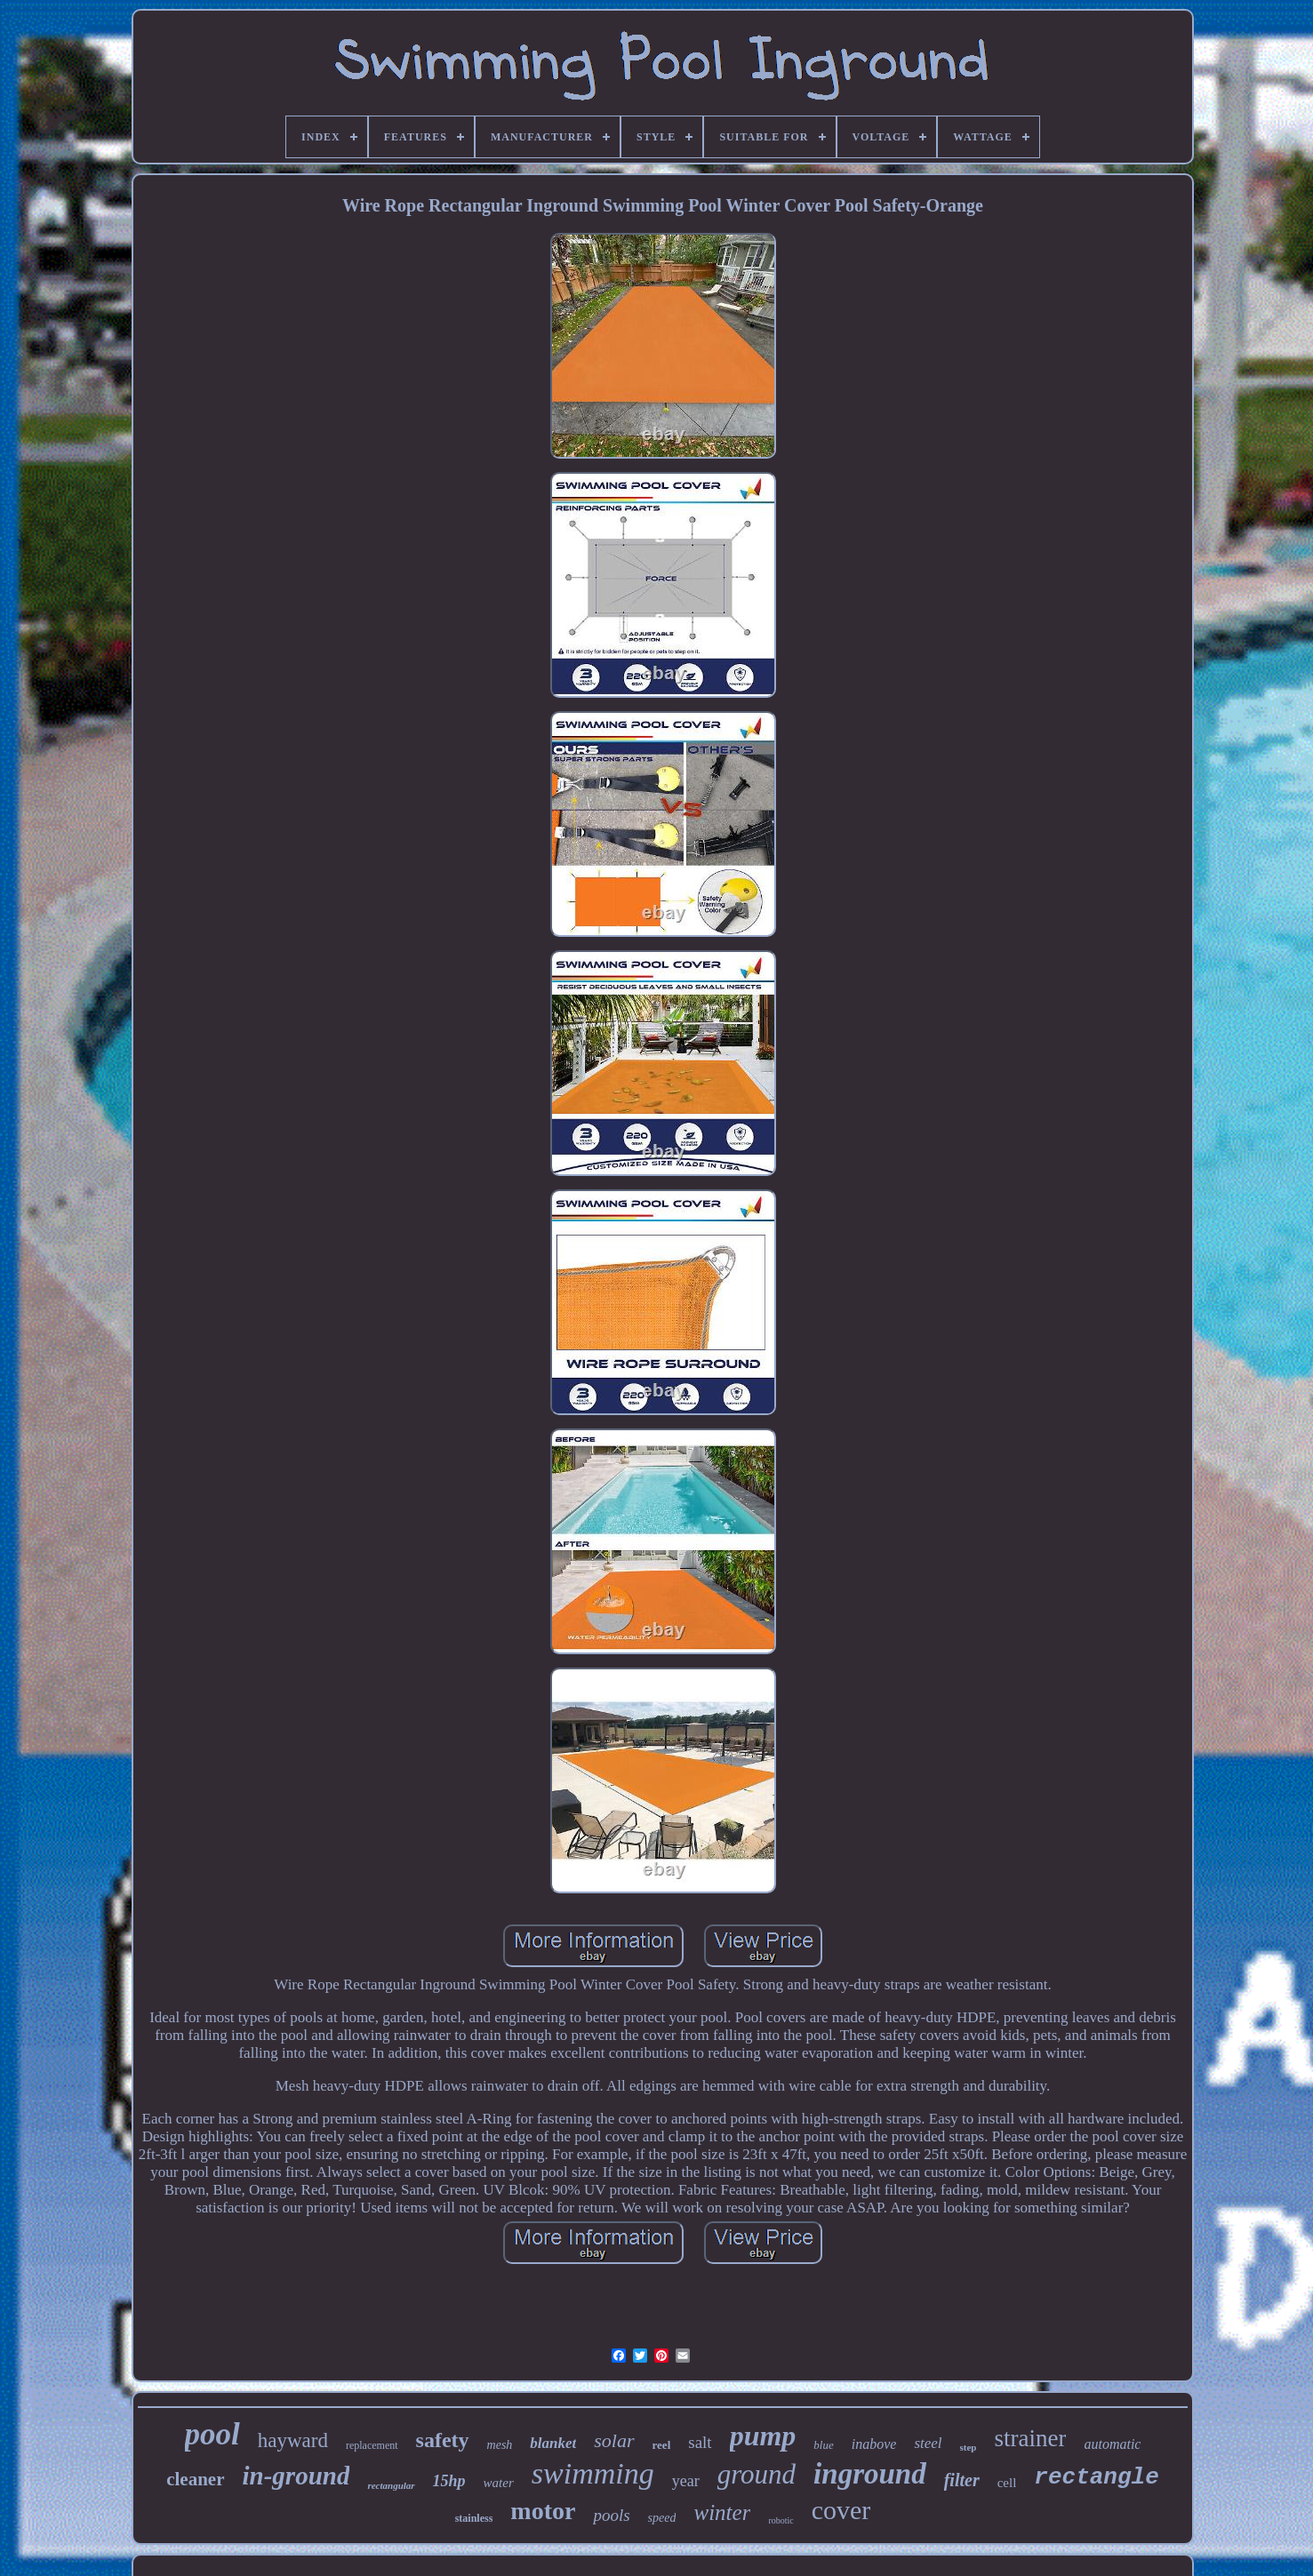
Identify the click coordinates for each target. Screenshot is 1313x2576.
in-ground (296, 2475)
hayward (293, 2440)
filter (962, 2480)
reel (661, 2445)
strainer (1030, 2438)
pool (212, 2434)
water (499, 2483)
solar (614, 2440)
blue (823, 2445)
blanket (553, 2443)
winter (721, 2512)
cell (1007, 2483)
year (686, 2481)
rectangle (1096, 2477)
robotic (780, 2520)
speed (662, 2517)
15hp (449, 2481)
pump (763, 2436)
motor (542, 2510)
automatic (1112, 2444)
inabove (874, 2444)
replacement (372, 2445)
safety (442, 2440)
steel (927, 2443)
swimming (593, 2473)
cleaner (195, 2479)
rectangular (390, 2485)
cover (841, 2509)
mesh (500, 2445)
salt (699, 2442)
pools (611, 2515)
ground (756, 2474)
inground (869, 2474)
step (968, 2447)
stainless (474, 2518)
